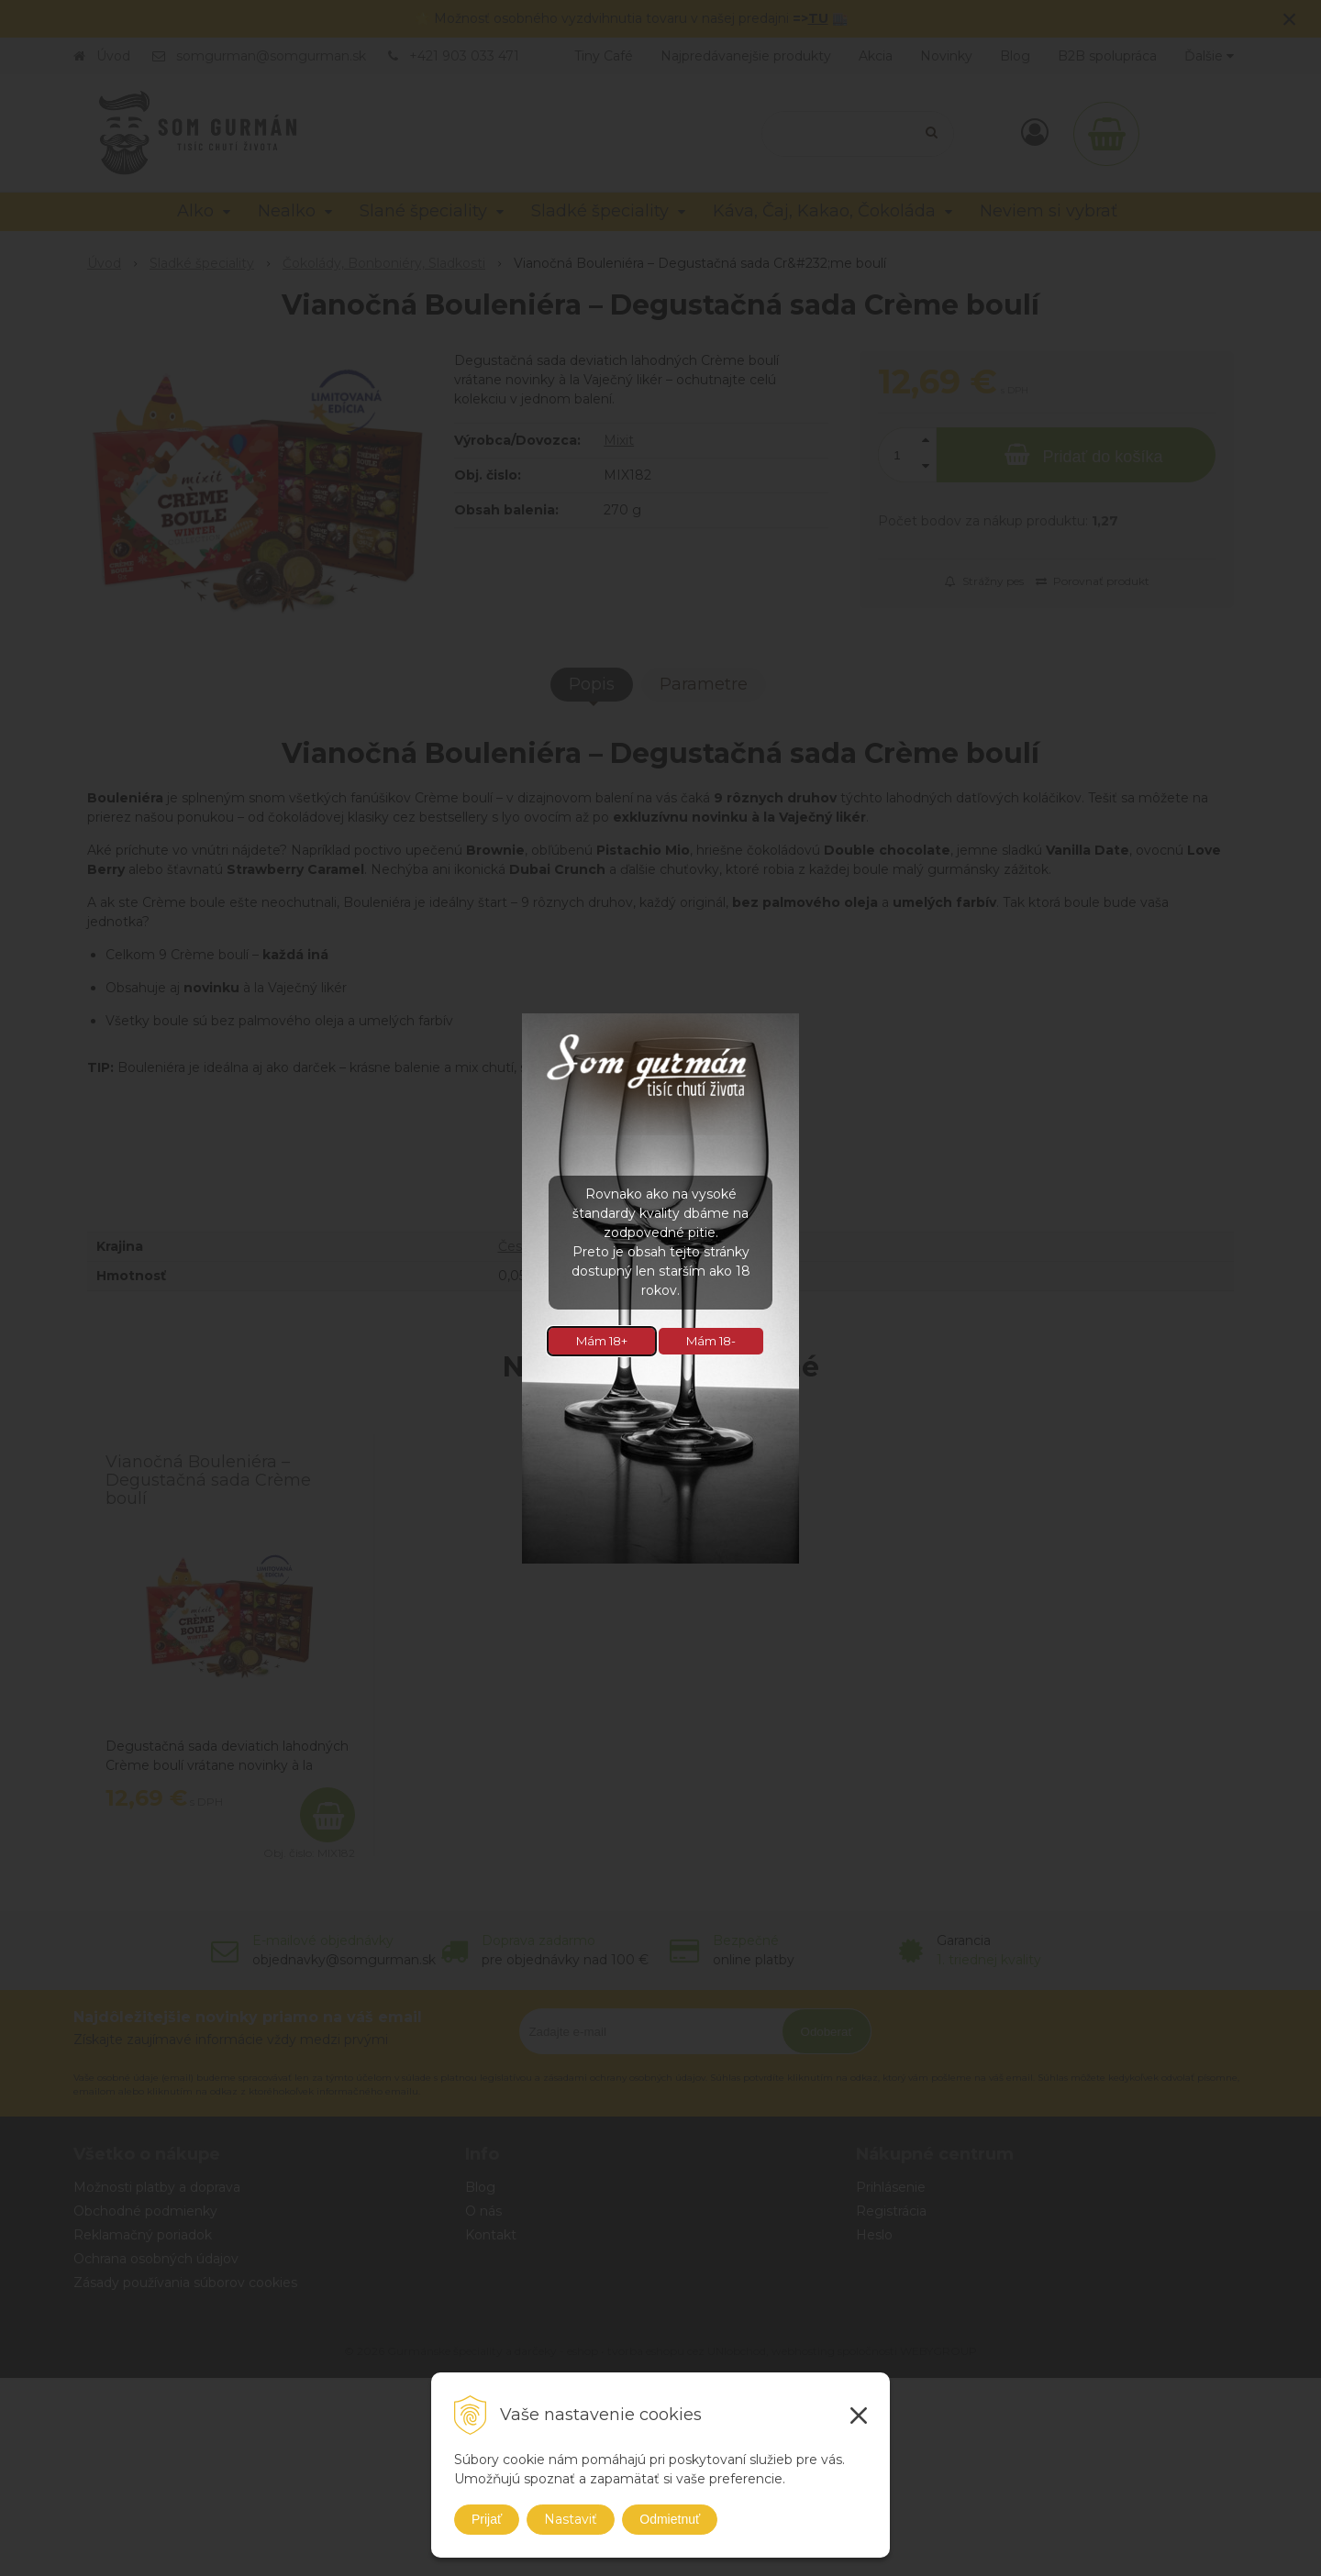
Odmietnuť (669, 2519)
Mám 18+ (601, 1340)
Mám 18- (711, 1340)
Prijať (487, 2519)
